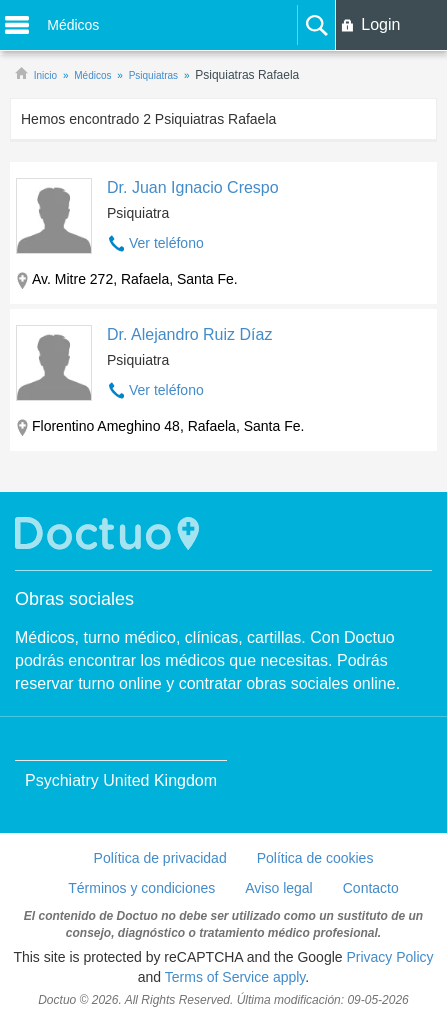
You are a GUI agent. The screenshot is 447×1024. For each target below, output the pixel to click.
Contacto (371, 888)
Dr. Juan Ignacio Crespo (193, 187)
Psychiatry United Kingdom (121, 780)
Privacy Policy (389, 957)
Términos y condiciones (141, 888)
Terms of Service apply (235, 977)
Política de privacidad (160, 858)
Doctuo (110, 533)
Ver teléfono (166, 243)
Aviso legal (278, 888)
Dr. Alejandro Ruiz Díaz (189, 334)
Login (380, 24)
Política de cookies (315, 858)
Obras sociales (74, 599)
